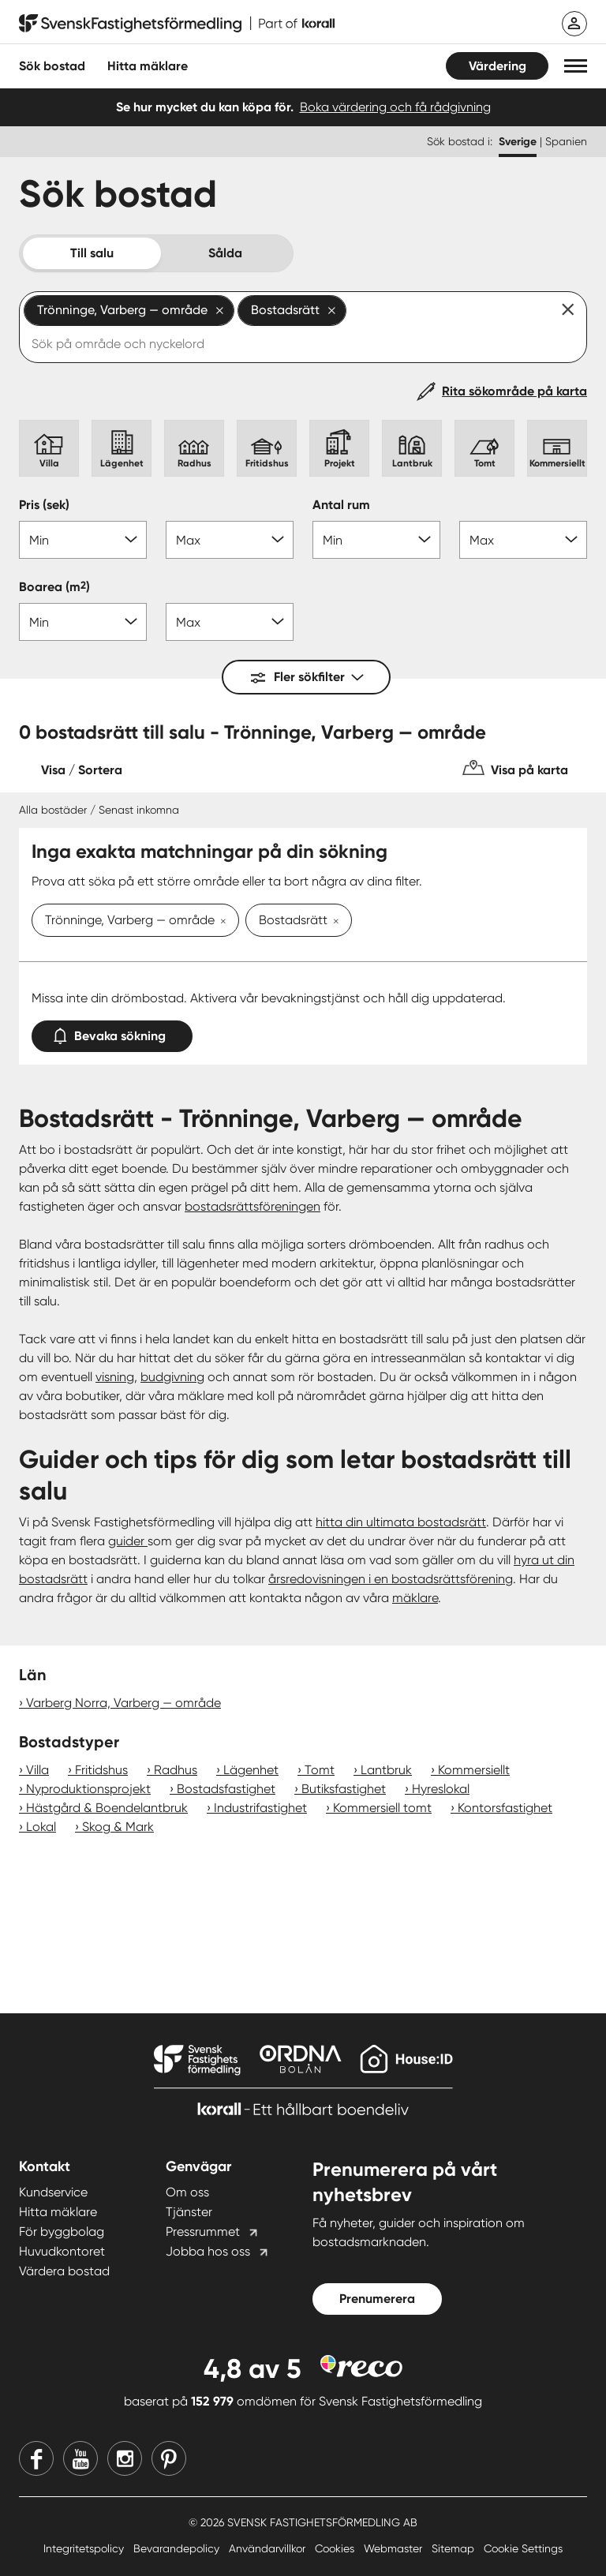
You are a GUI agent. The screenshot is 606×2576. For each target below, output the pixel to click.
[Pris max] (230, 540)
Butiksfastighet (343, 1788)
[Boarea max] (230, 622)
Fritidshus (101, 1769)
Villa (37, 1769)
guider (128, 1540)
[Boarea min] (83, 622)
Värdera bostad (64, 2270)
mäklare (415, 1597)
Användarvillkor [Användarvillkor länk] (269, 2548)
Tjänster (189, 2211)
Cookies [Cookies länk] (336, 2548)
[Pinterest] (169, 2458)
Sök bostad (52, 65)
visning (114, 1376)
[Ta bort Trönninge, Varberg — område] (220, 922)
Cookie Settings (523, 2548)
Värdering (497, 65)
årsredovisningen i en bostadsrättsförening (390, 1578)
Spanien (566, 141)
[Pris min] (83, 540)
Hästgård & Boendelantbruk (107, 1807)
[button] (575, 66)
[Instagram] (124, 2458)
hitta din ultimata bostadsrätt (401, 1522)
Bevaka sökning (112, 1032)
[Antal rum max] (523, 540)
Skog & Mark (118, 1826)
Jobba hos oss (208, 2251)
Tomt (320, 1769)
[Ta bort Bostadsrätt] (333, 922)
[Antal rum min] (376, 540)
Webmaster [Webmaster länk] (394, 2548)
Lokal (41, 1826)
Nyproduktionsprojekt (88, 1788)
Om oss (187, 2192)
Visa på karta (529, 769)
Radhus (175, 1769)
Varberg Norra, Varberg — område (123, 1702)
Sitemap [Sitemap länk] (454, 2548)
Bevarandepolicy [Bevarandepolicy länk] (178, 2548)
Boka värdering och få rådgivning (395, 106)
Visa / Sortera (81, 769)
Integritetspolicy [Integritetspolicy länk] (85, 2548)
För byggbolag (61, 2231)
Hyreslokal (440, 1788)
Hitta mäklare (58, 2211)
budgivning (172, 1376)
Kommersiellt (474, 1769)
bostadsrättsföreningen (252, 1206)
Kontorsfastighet (505, 1807)
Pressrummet (203, 2231)
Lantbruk (386, 1769)
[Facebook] (36, 2458)
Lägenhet (251, 1769)
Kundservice (53, 2192)
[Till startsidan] (177, 23)
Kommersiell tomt (382, 1807)
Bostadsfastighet (226, 1788)
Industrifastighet (260, 1807)
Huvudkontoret (62, 2251)
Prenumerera (377, 2298)
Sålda (225, 252)
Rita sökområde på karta (514, 391)
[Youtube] (80, 2458)
